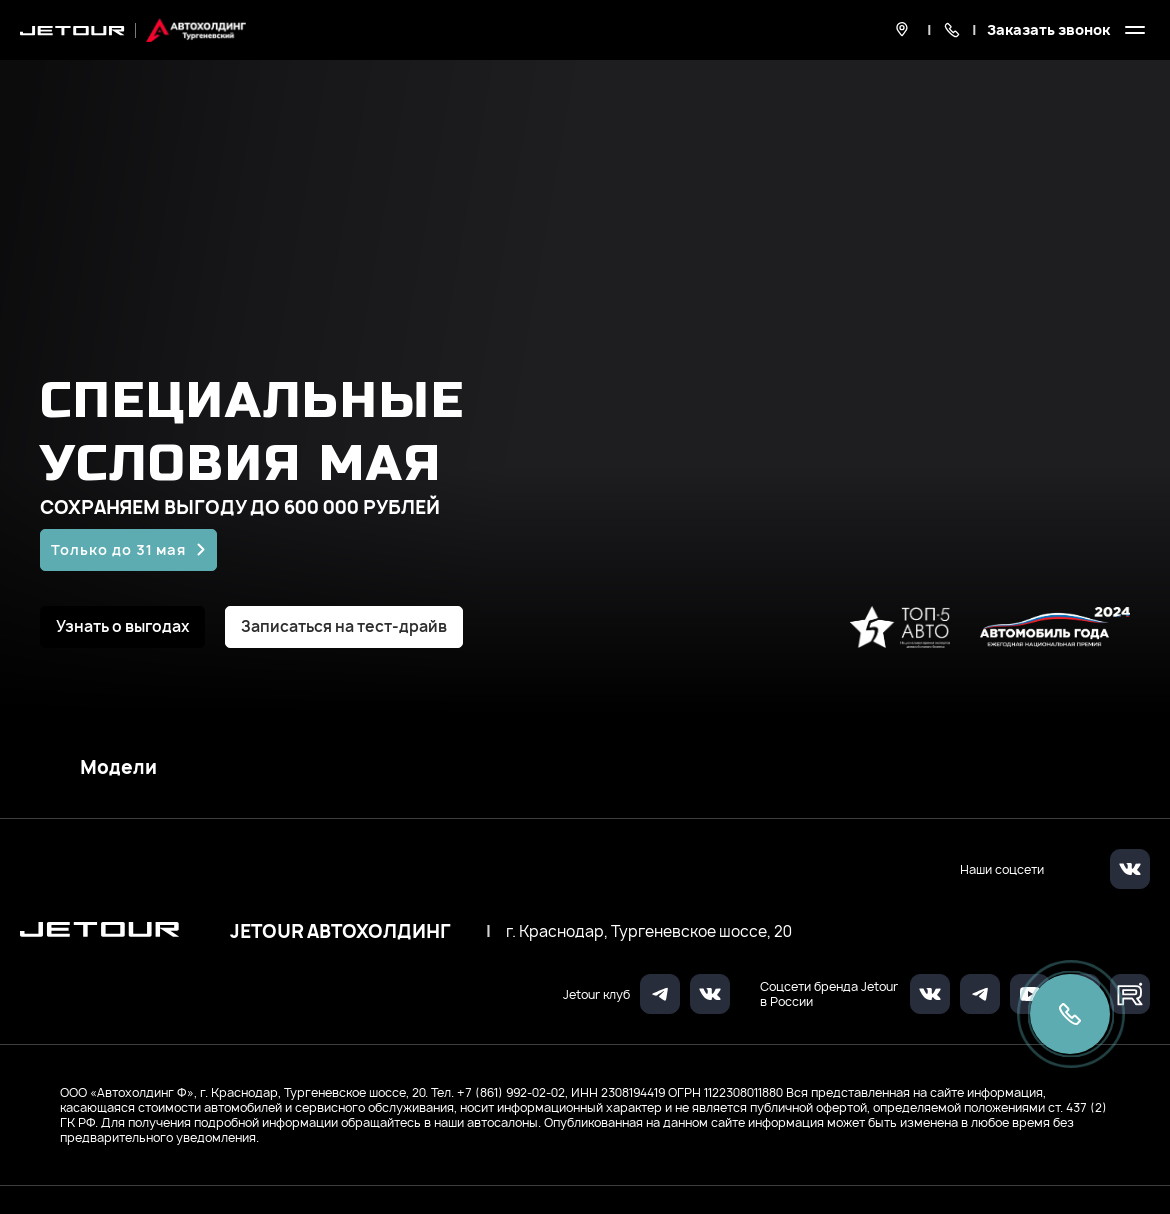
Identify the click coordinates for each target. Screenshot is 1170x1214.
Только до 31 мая (118, 549)
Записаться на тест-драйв (344, 626)
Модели (118, 768)
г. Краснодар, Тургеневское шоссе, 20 (649, 932)
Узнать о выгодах (122, 626)
